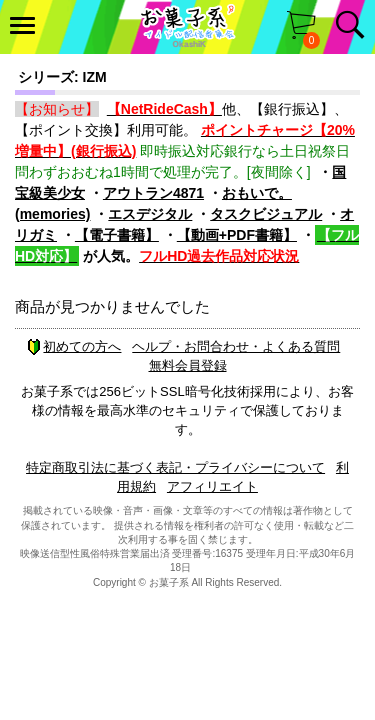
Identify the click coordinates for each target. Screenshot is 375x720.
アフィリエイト (212, 486)
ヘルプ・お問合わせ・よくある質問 (236, 346)
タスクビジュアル (266, 214)
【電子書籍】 (117, 235)
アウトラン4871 (153, 193)
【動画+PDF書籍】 (237, 235)
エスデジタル (150, 214)
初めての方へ (74, 346)
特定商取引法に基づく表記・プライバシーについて (175, 467)
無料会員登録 (188, 365)
